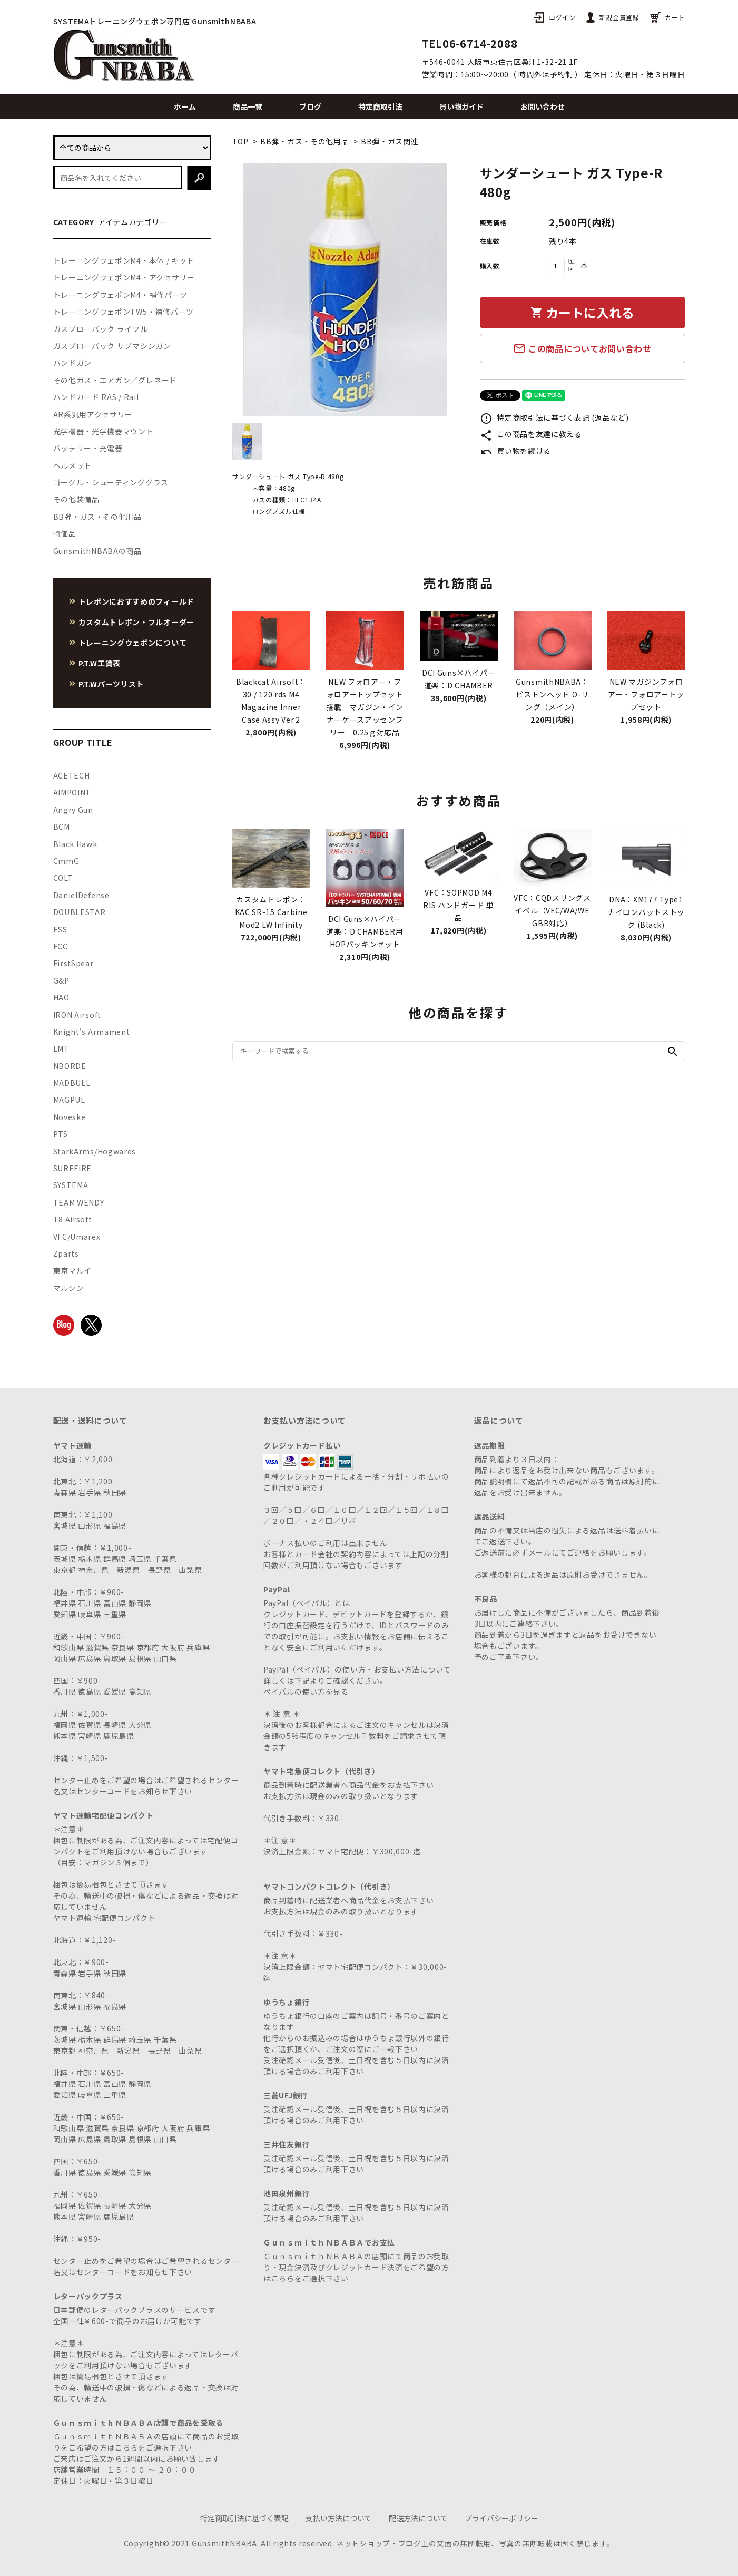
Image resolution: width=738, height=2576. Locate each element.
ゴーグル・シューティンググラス (111, 482)
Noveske (69, 1117)
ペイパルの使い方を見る (306, 1691)
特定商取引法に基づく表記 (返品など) (554, 417)
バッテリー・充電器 (88, 448)
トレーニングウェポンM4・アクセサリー (124, 277)
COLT (63, 877)
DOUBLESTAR (79, 912)
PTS (60, 1134)
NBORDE (69, 1066)
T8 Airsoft (72, 1219)
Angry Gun (73, 809)
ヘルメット (72, 465)
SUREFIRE (72, 1168)
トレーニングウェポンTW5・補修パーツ (123, 311)
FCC (60, 946)
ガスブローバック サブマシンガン (112, 346)
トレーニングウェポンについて (132, 642)
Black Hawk (75, 844)
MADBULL (72, 1082)
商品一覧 (247, 106)
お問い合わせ (542, 106)
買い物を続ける (516, 450)
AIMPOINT (72, 792)
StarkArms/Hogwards (94, 1151)
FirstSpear (73, 963)
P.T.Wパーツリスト (111, 683)
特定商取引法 (380, 106)
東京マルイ (72, 1270)
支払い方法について (339, 2518)
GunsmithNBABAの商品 (97, 551)
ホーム (185, 106)
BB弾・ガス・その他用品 (304, 141)
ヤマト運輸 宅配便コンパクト (104, 1917)
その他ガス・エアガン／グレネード (115, 380)
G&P (61, 980)
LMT (61, 1048)
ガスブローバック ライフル (100, 329)
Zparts (66, 1253)
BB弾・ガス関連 (390, 141)
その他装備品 (76, 499)
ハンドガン (72, 362)
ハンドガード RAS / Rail (96, 397)
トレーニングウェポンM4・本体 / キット (124, 260)
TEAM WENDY (78, 1202)
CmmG (66, 861)
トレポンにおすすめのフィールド (136, 601)
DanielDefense (81, 895)
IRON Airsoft (77, 1014)
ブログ (310, 106)
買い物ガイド (461, 106)
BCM (61, 826)
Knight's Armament (91, 1031)
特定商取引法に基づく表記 (244, 2518)
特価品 (64, 533)
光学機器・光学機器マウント (103, 431)
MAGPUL (69, 1099)
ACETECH (71, 775)
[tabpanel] (345, 289)
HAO (61, 997)
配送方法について (418, 2518)
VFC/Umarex (77, 1236)
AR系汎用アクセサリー (93, 414)
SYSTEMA (70, 1185)
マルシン (68, 1287)
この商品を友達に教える (531, 434)
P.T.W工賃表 (99, 663)
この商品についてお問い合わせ (582, 348)
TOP (240, 141)
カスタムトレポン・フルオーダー (136, 622)
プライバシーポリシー (501, 2518)
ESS (60, 929)
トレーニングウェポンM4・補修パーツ (120, 294)
